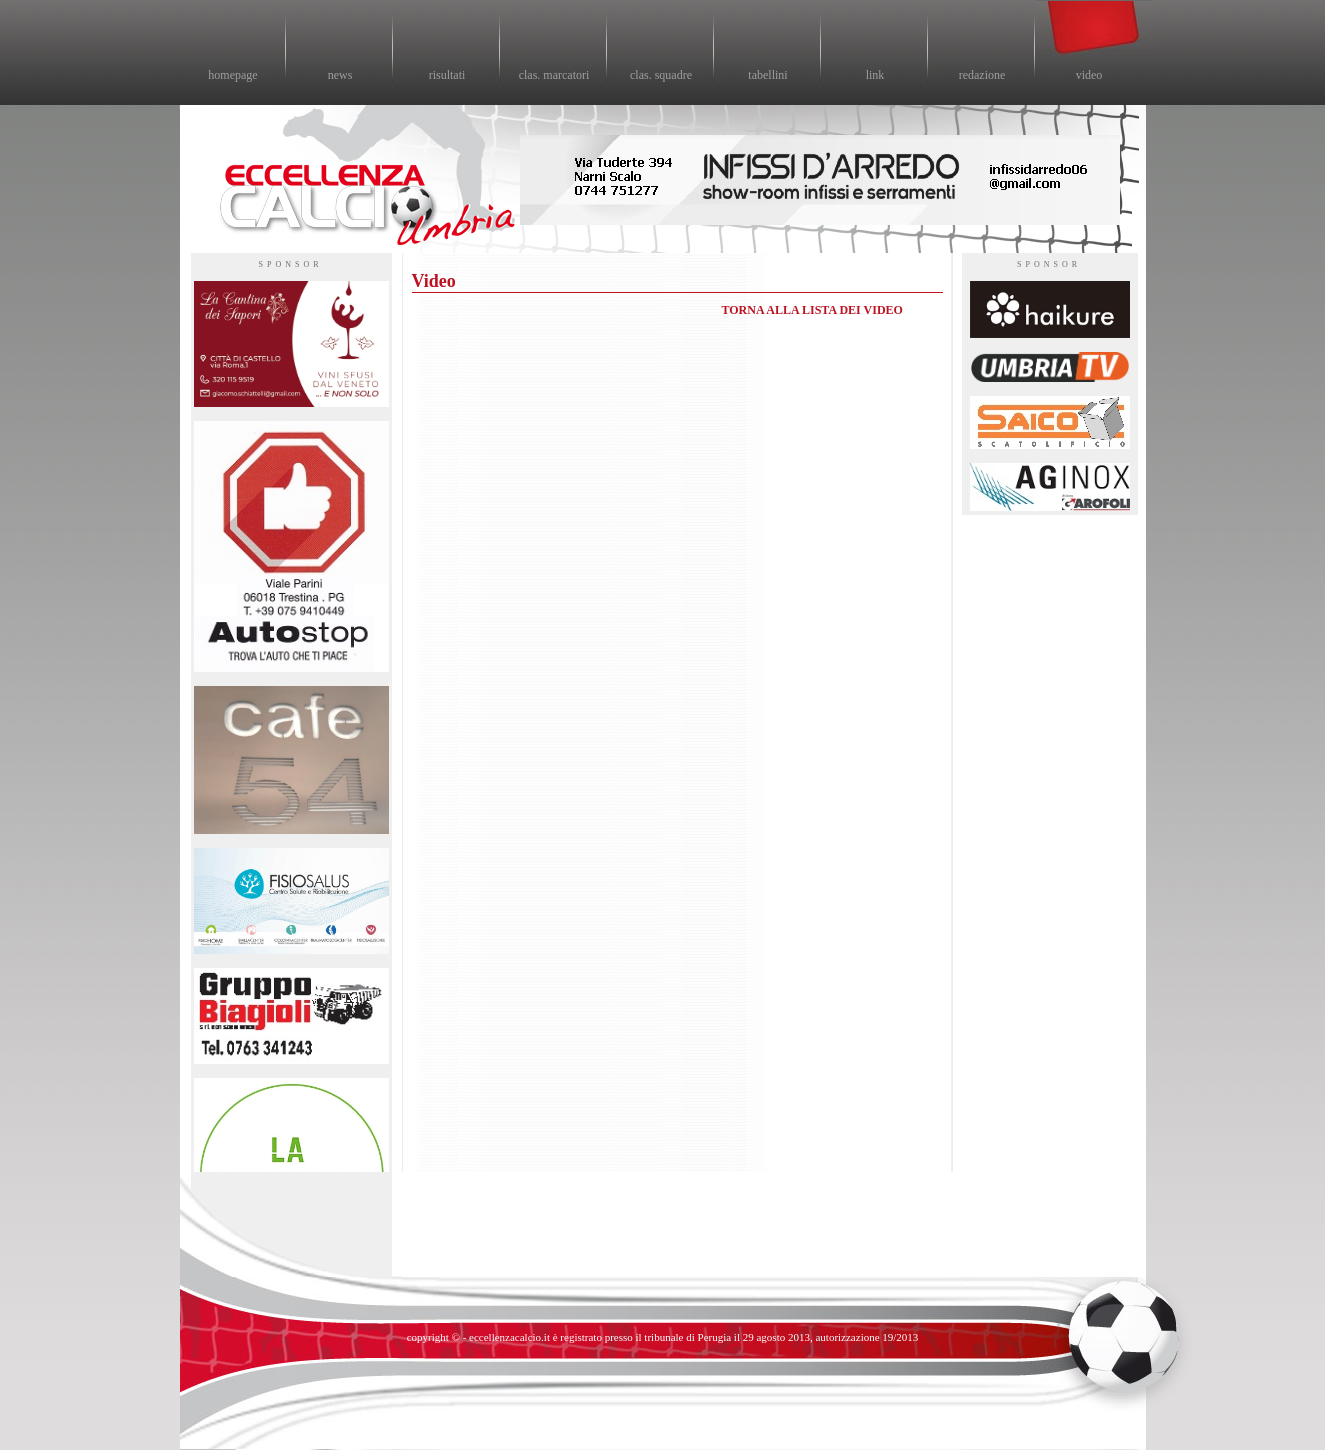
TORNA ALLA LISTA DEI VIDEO (812, 310)
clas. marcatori (554, 75)
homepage (232, 75)
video (1089, 75)
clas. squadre (661, 75)
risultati (447, 75)
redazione (982, 75)
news (340, 75)
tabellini (767, 75)
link (875, 75)
